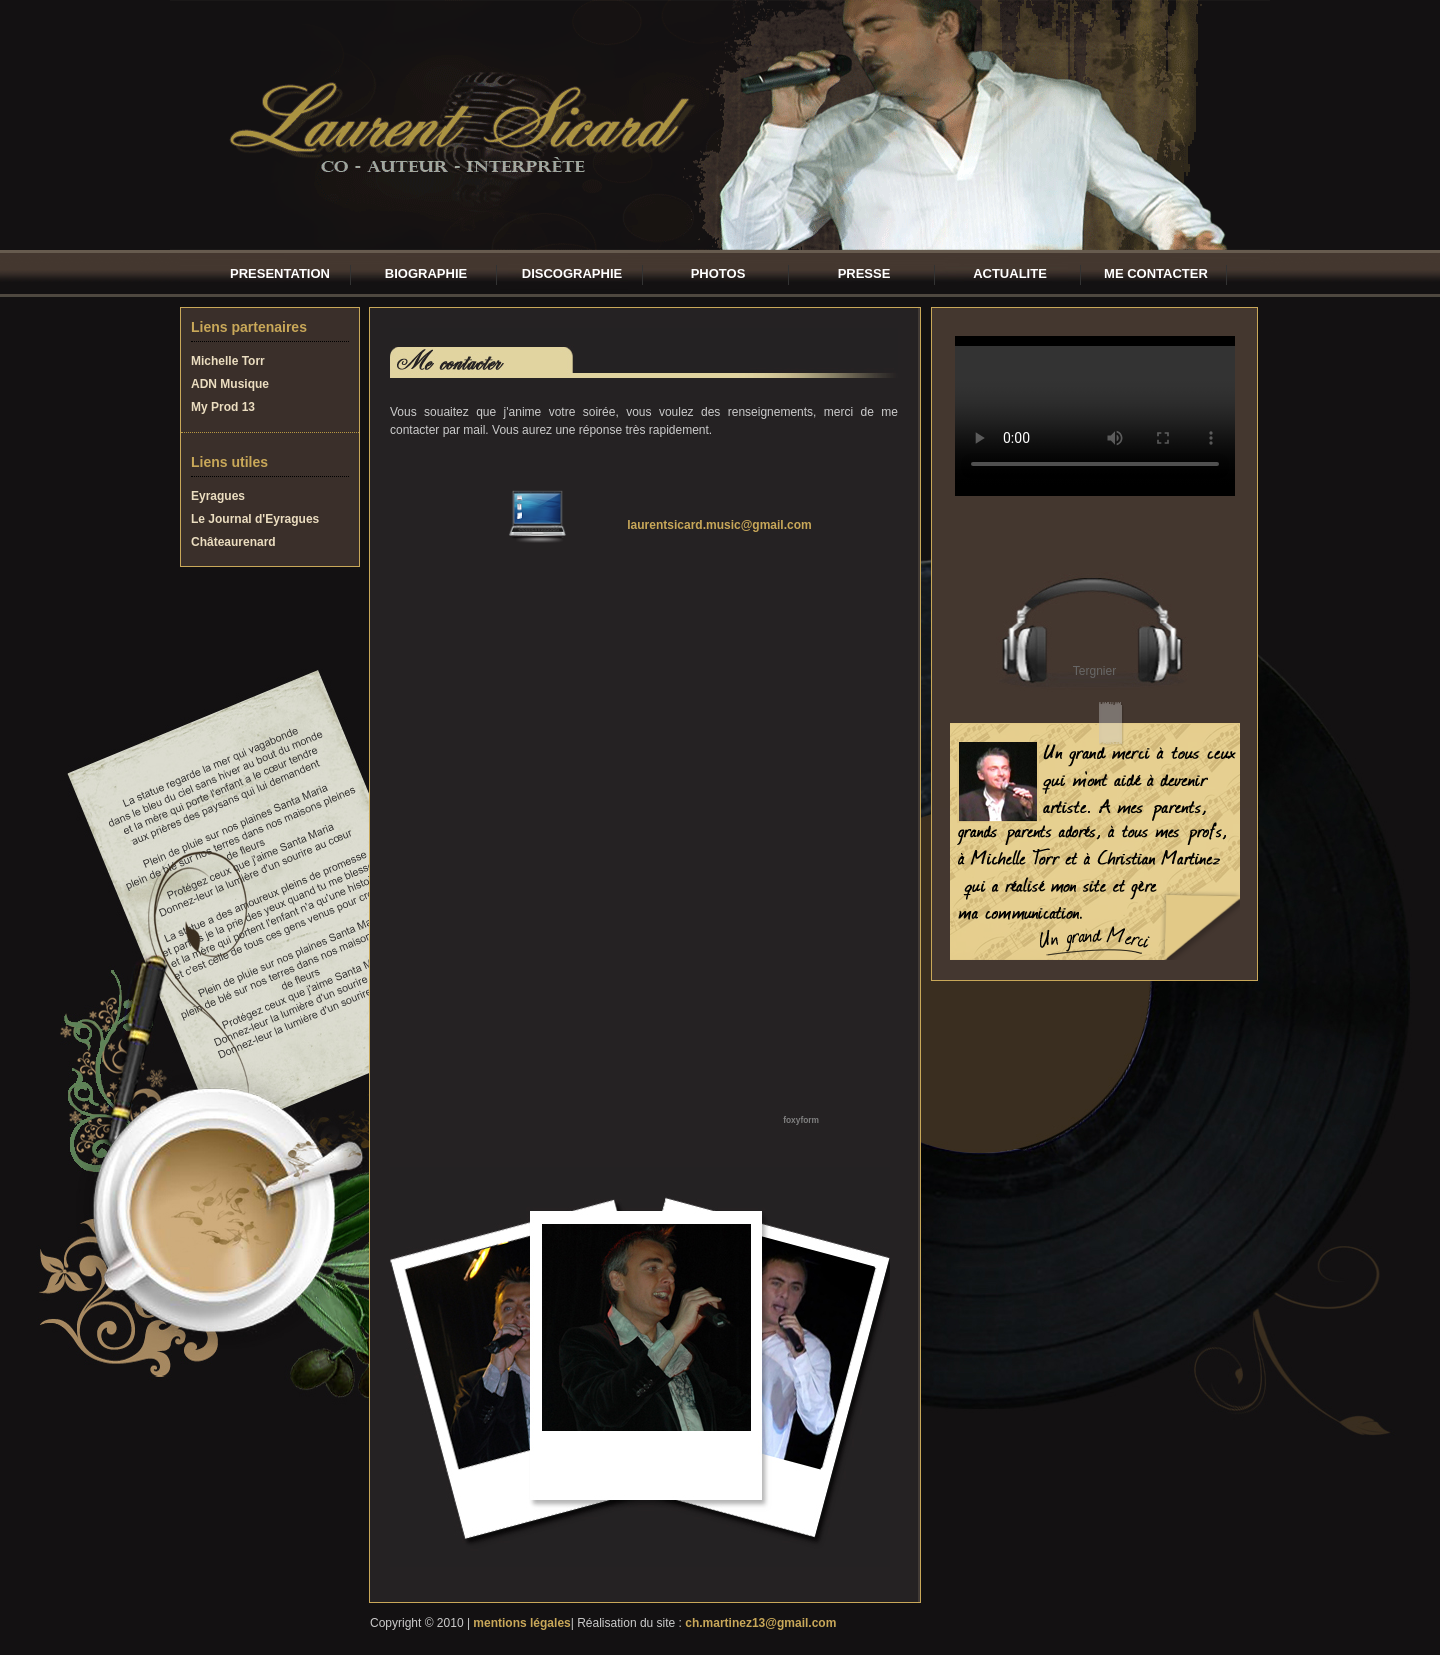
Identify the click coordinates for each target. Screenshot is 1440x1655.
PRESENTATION (280, 273)
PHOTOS (718, 273)
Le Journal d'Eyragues (255, 519)
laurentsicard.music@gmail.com (719, 525)
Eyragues (218, 496)
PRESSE (864, 273)
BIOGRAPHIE (426, 273)
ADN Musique (230, 384)
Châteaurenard (233, 542)
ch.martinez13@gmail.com (760, 1623)
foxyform (801, 1120)
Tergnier (1094, 671)
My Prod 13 (223, 407)
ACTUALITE (1010, 273)
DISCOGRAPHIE (572, 273)
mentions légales (521, 1623)
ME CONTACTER (1156, 273)
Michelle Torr (228, 361)
